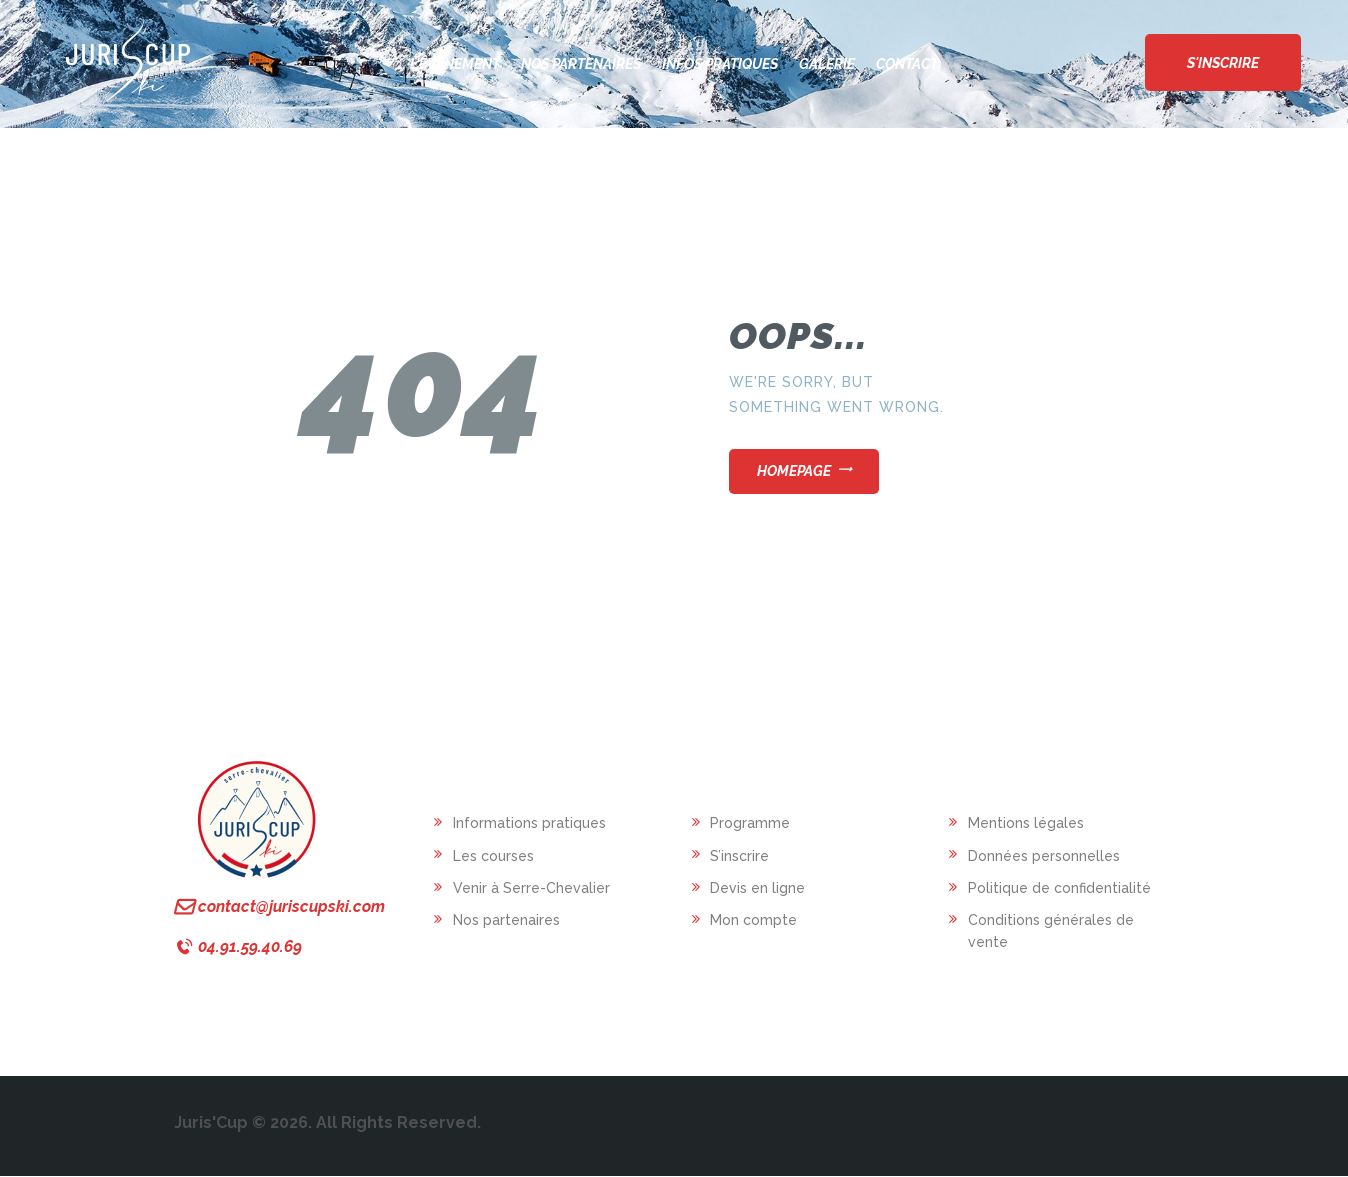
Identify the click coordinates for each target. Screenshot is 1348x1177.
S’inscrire (739, 856)
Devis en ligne (757, 888)
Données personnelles (1044, 856)
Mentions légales (1026, 823)
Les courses (493, 856)
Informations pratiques (529, 823)
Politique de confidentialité (1059, 888)
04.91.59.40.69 (250, 946)
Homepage (794, 471)
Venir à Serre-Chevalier (531, 888)
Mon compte (753, 920)
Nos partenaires (506, 920)
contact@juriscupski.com (291, 906)
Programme (750, 823)
